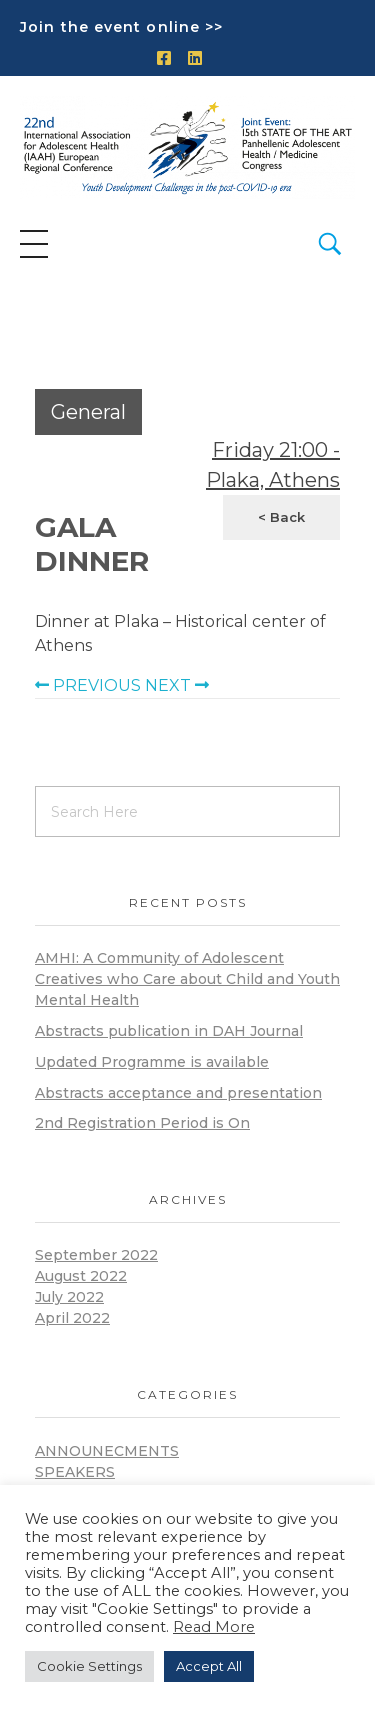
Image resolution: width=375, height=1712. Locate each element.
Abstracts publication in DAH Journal (169, 1031)
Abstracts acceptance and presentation (178, 1093)
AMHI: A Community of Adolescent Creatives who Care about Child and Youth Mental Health (187, 979)
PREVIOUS (88, 685)
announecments (107, 1451)
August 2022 (81, 1276)
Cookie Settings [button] (89, 1666)
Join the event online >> (121, 27)
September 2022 (96, 1255)
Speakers (75, 1472)
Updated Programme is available (152, 1062)
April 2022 (72, 1318)
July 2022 (69, 1297)
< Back (281, 517)
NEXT (177, 685)
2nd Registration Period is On (142, 1123)
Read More (214, 1627)
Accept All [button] (209, 1666)
